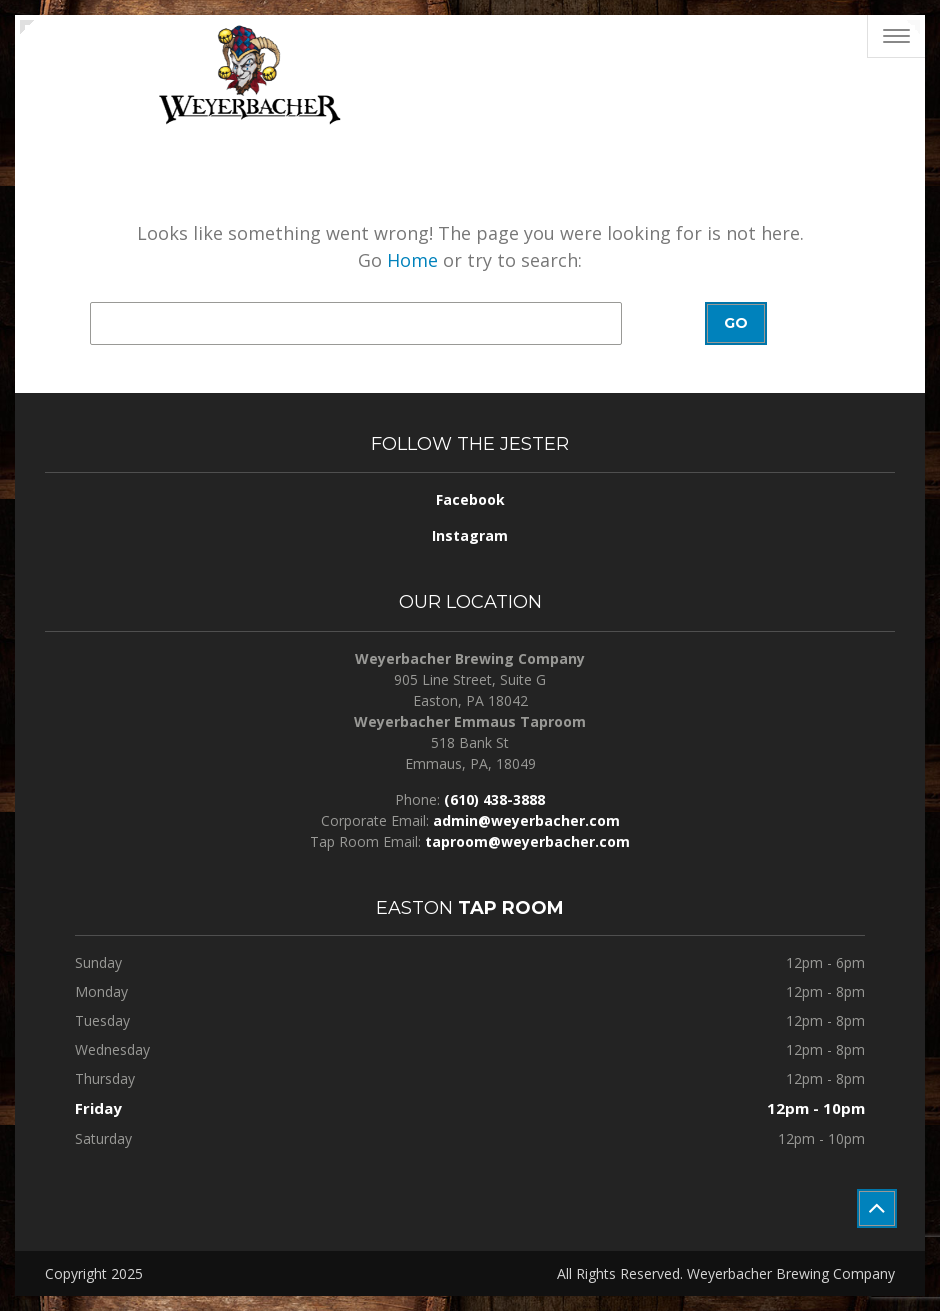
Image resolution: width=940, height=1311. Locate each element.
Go (736, 323)
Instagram (470, 535)
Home (412, 260)
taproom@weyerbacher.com (527, 841)
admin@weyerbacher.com (526, 820)
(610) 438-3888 (494, 799)
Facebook (470, 499)
